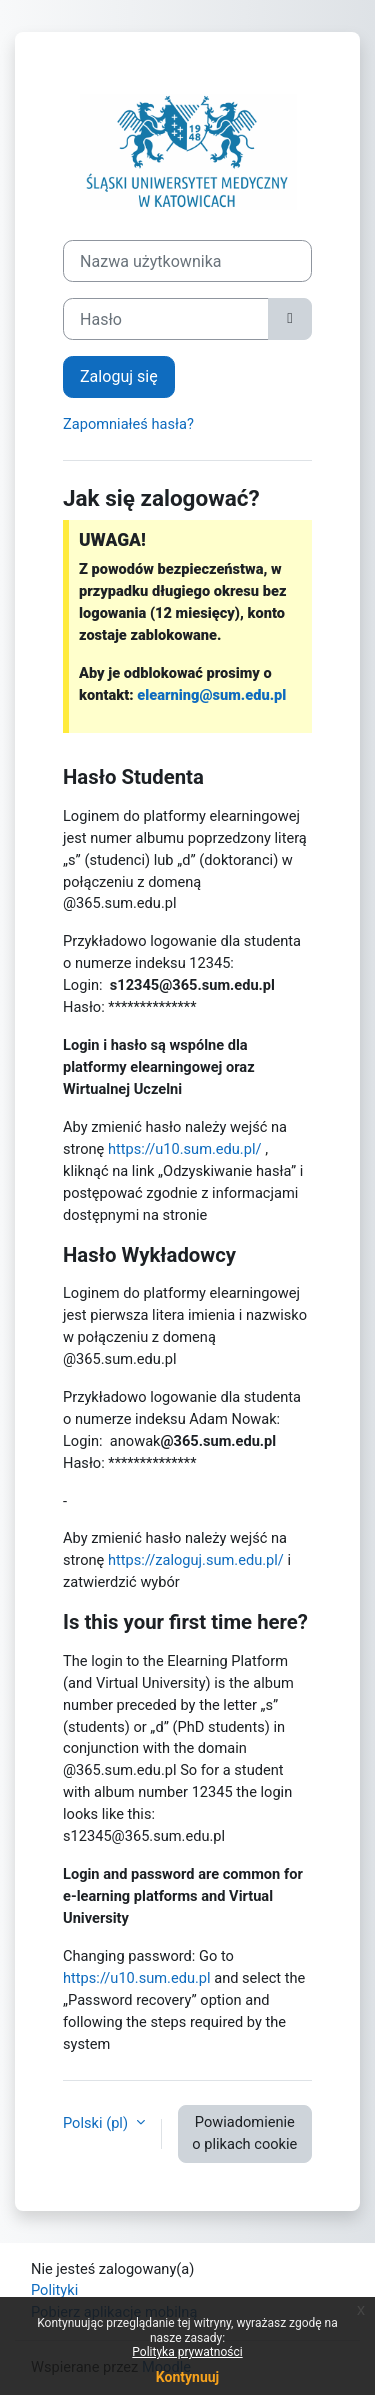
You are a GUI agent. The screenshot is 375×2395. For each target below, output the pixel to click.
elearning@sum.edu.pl (211, 695)
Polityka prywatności (187, 2352)
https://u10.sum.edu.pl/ (185, 1149)
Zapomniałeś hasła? (128, 424)
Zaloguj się (119, 376)
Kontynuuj (187, 2377)
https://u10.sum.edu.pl (137, 1978)
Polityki (54, 2290)
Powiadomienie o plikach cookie (244, 2133)
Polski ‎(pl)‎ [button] (97, 2123)
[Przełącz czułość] (290, 319)
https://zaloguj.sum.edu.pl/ (196, 1560)
